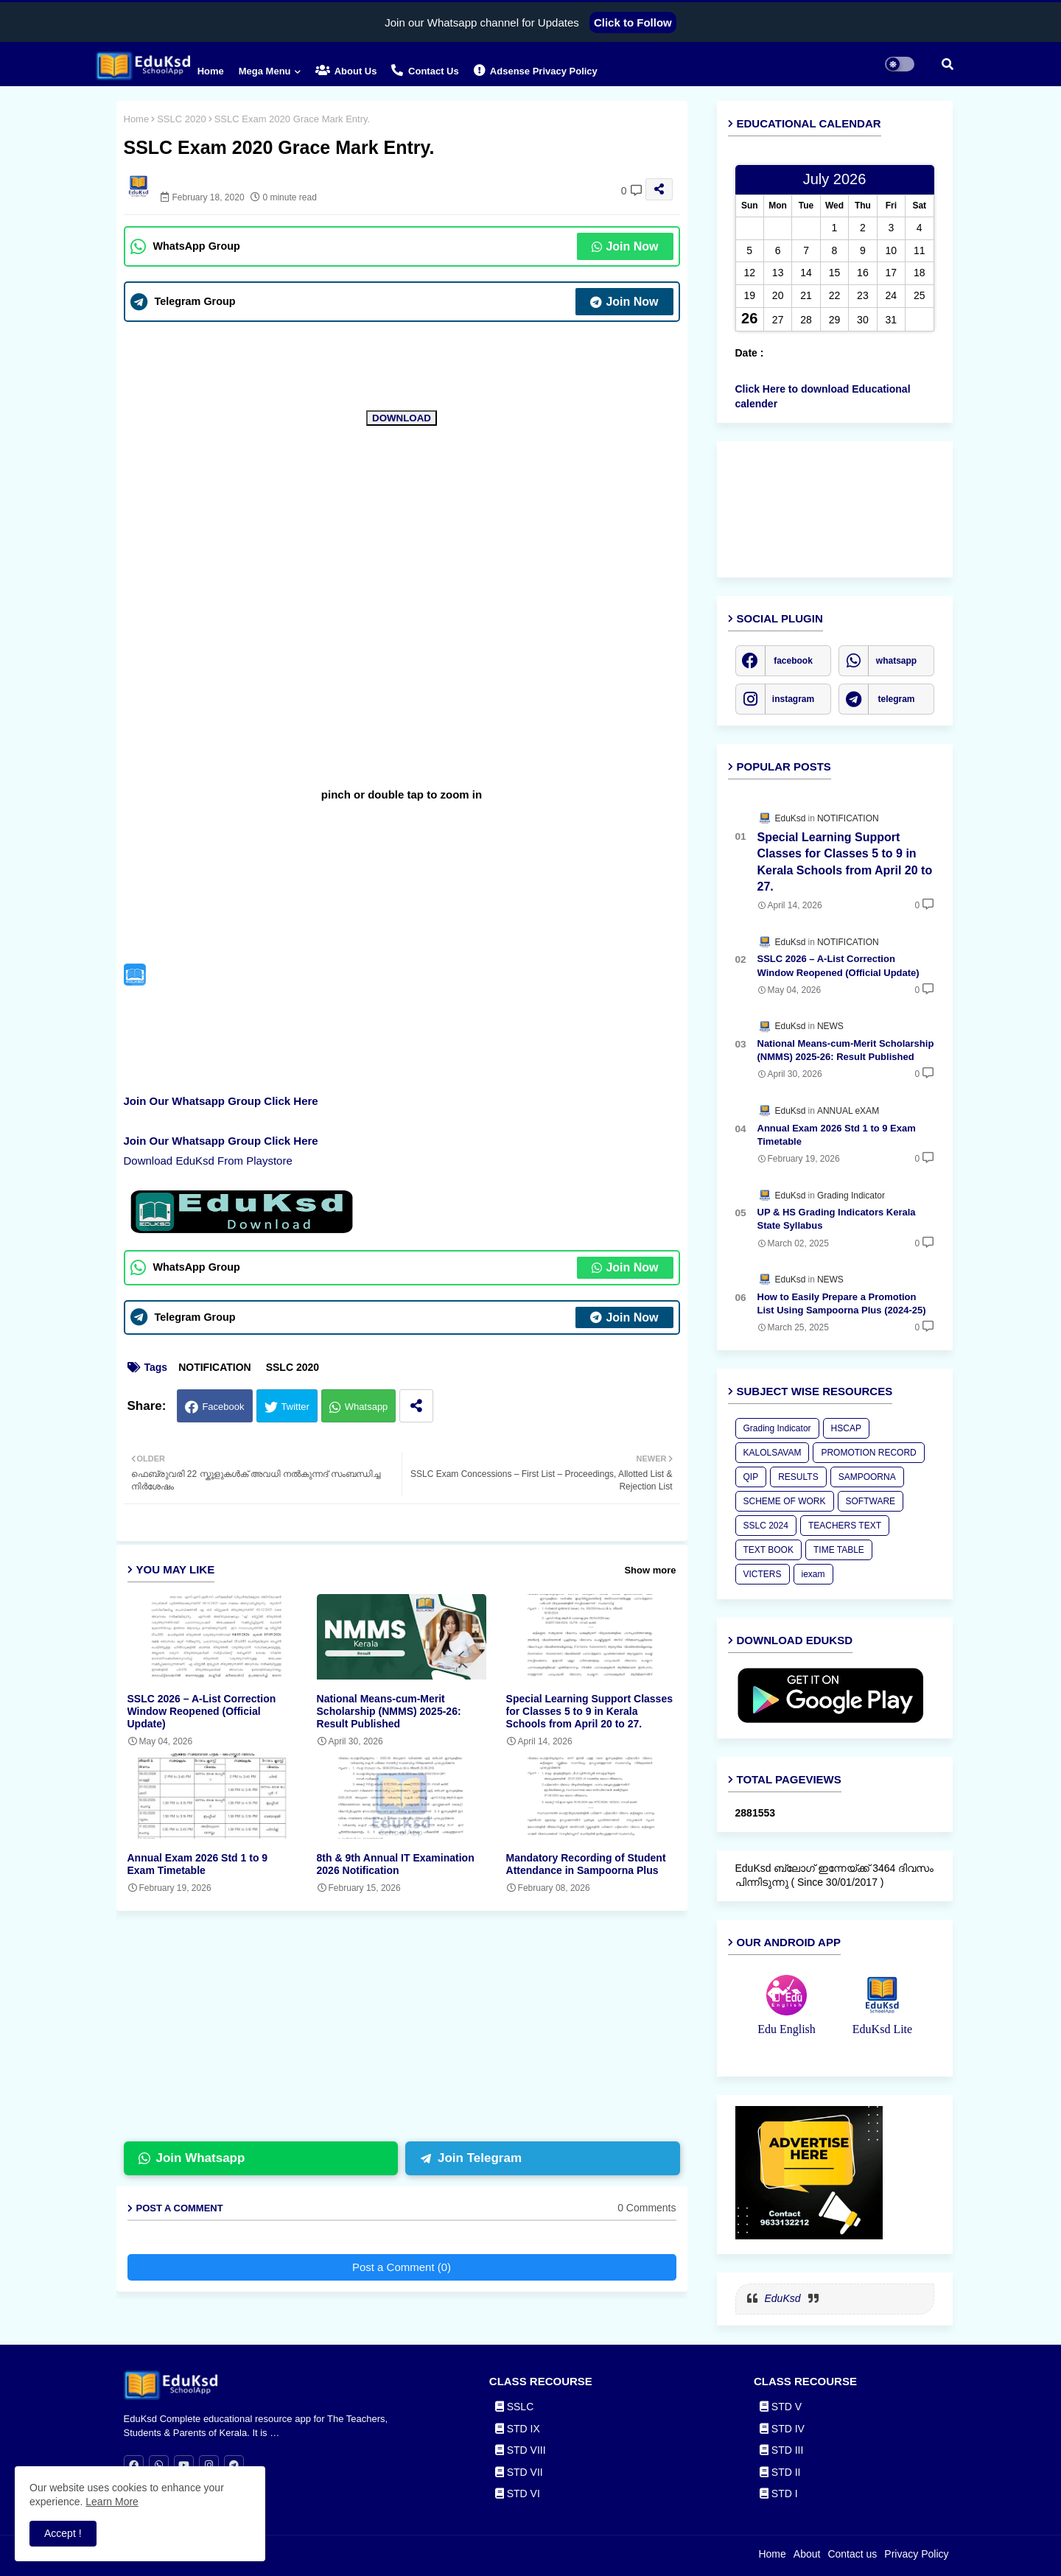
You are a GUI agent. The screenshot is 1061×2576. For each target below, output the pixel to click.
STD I (779, 2493)
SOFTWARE (871, 1501)
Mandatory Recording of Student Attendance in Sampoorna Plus (586, 1864)
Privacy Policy (916, 2554)
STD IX (517, 2429)
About (807, 2554)
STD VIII (520, 2450)
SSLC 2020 (181, 118)
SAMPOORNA (867, 1477)
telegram (896, 699)
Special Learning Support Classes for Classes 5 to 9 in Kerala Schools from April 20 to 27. (589, 1711)
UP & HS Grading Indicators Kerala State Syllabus (836, 1219)
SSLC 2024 (765, 1525)
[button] (947, 64)
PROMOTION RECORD (868, 1452)
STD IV (782, 2429)
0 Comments (646, 2208)
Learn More (112, 2501)
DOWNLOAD (401, 418)
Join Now (625, 246)
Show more (650, 1570)
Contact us (424, 70)
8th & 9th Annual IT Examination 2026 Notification (396, 1864)
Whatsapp (366, 1406)
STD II (780, 2472)
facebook (793, 661)
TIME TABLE (838, 1550)
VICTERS (762, 1574)
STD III (781, 2450)
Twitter (295, 1406)
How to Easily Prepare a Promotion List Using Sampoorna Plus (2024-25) (841, 1303)
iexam (813, 1574)
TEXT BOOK (768, 1550)
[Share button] (416, 1405)
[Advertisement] (413, 2032)
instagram (793, 699)
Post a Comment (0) (401, 2267)
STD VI (517, 2493)
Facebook (223, 1406)
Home (210, 71)
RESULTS (798, 1477)
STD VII (519, 2472)
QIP (751, 1477)
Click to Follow (633, 22)
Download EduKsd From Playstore (208, 1160)
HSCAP (846, 1428)
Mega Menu (265, 71)
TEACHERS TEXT (844, 1525)
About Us (346, 70)
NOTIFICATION (214, 1367)
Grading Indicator (777, 1428)
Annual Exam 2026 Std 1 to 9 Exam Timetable (197, 1864)
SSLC (514, 2406)
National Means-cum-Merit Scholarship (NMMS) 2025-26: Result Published (389, 1711)
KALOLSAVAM (772, 1452)
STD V (781, 2406)
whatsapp (896, 661)
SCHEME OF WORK (784, 1501)
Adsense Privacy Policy (536, 70)
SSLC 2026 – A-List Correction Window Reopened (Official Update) (201, 1711)
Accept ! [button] (63, 2533)
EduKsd (783, 2298)
